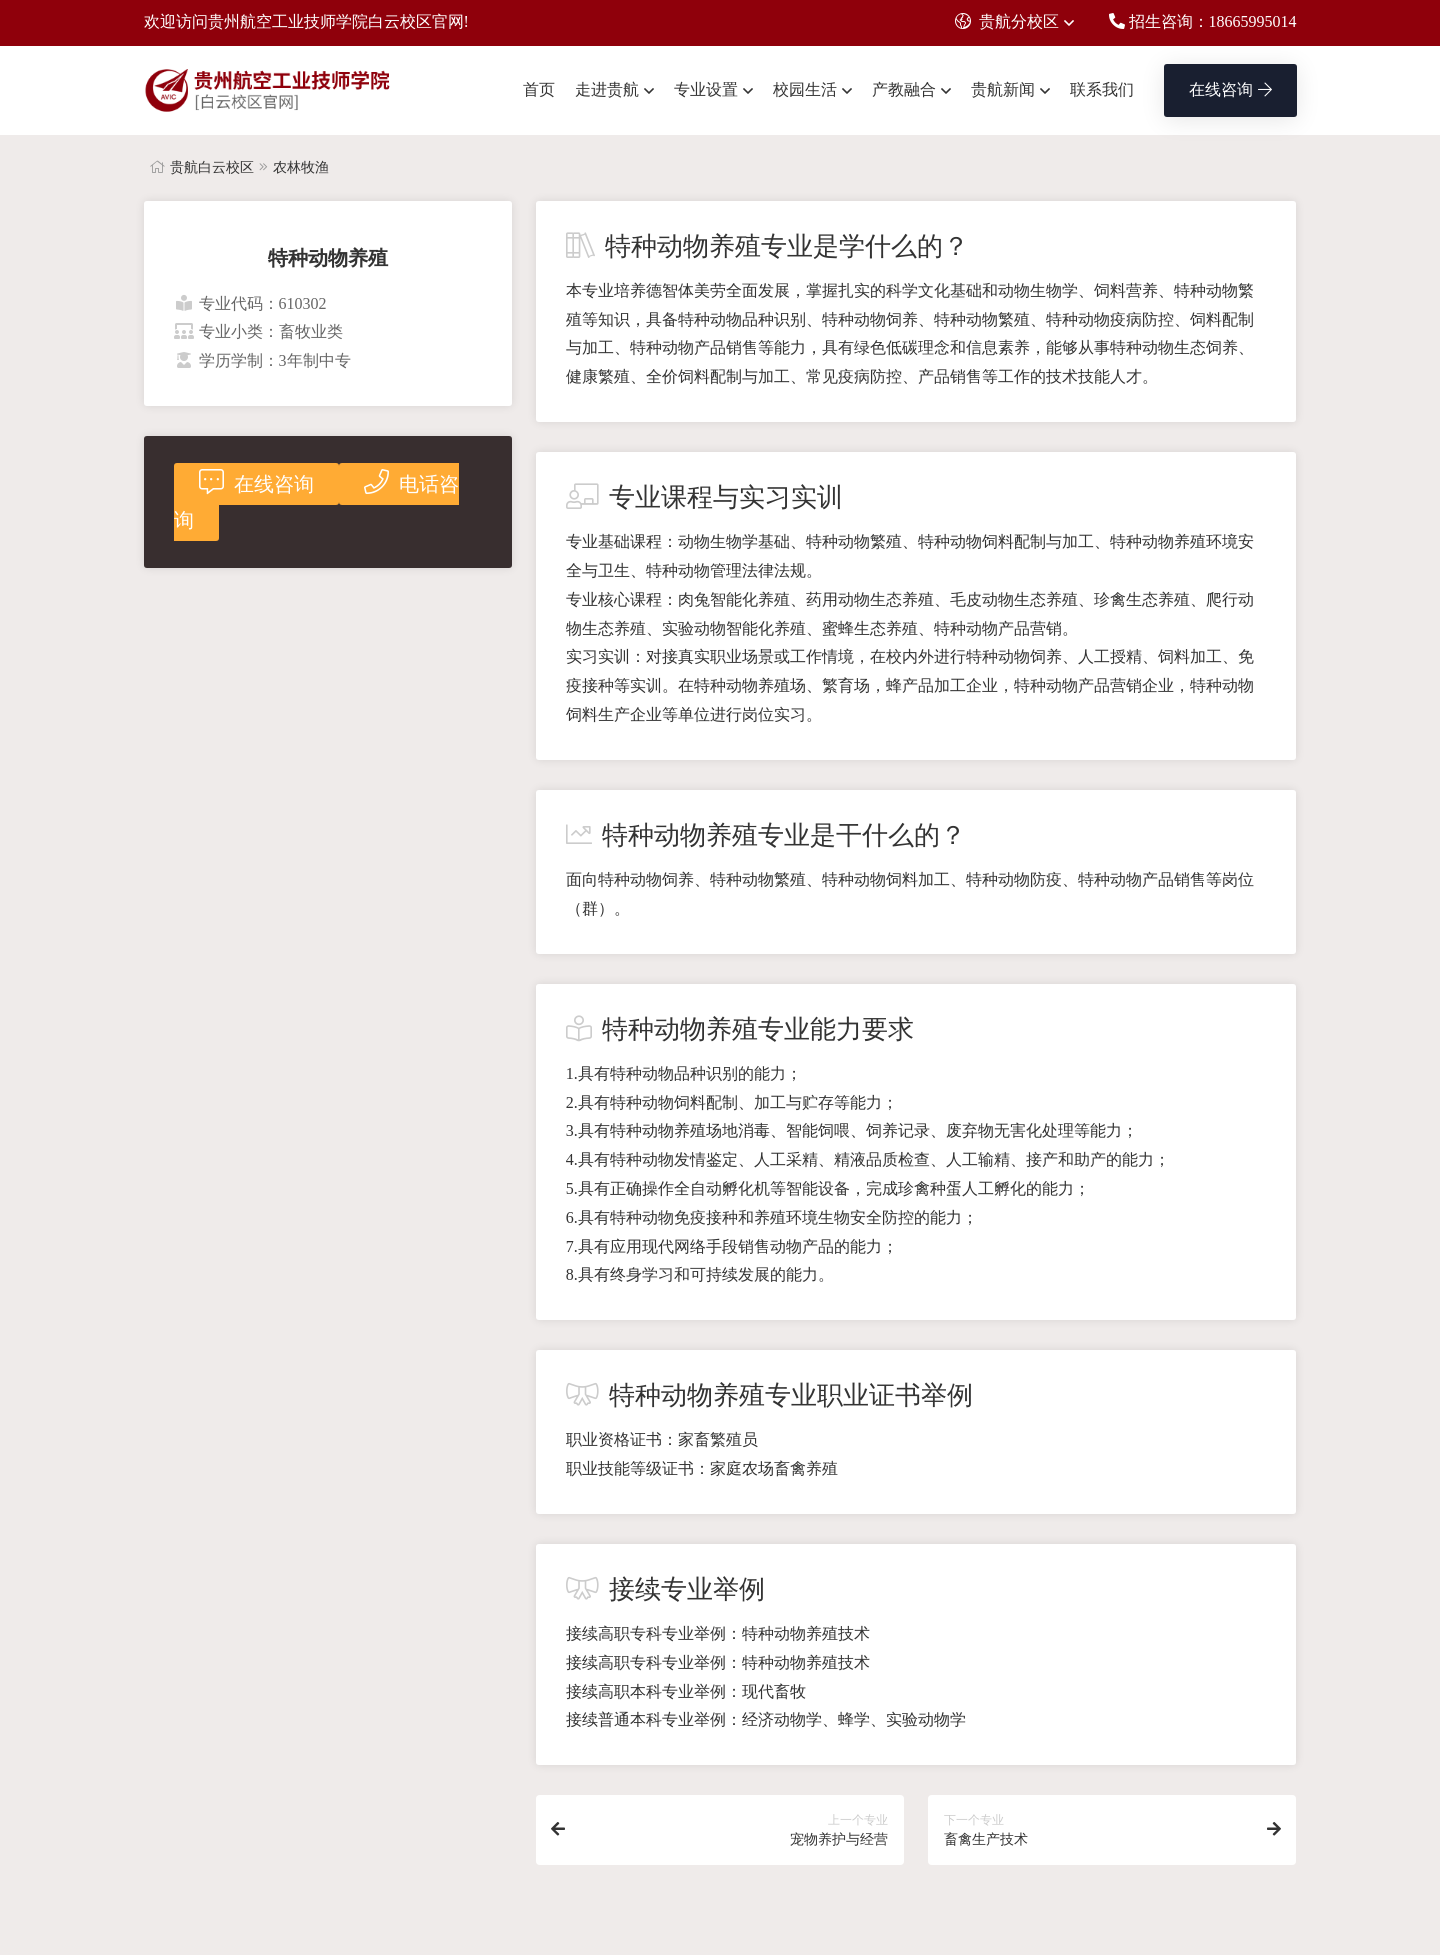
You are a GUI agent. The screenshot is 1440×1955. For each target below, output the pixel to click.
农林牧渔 (301, 167)
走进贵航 (607, 89)
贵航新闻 (1003, 89)
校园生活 (805, 89)
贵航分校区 (1007, 21)
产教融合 (904, 89)
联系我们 (1102, 89)
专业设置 (706, 89)
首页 (539, 89)
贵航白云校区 (212, 167)
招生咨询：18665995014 (1203, 21)
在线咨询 (1230, 89)
